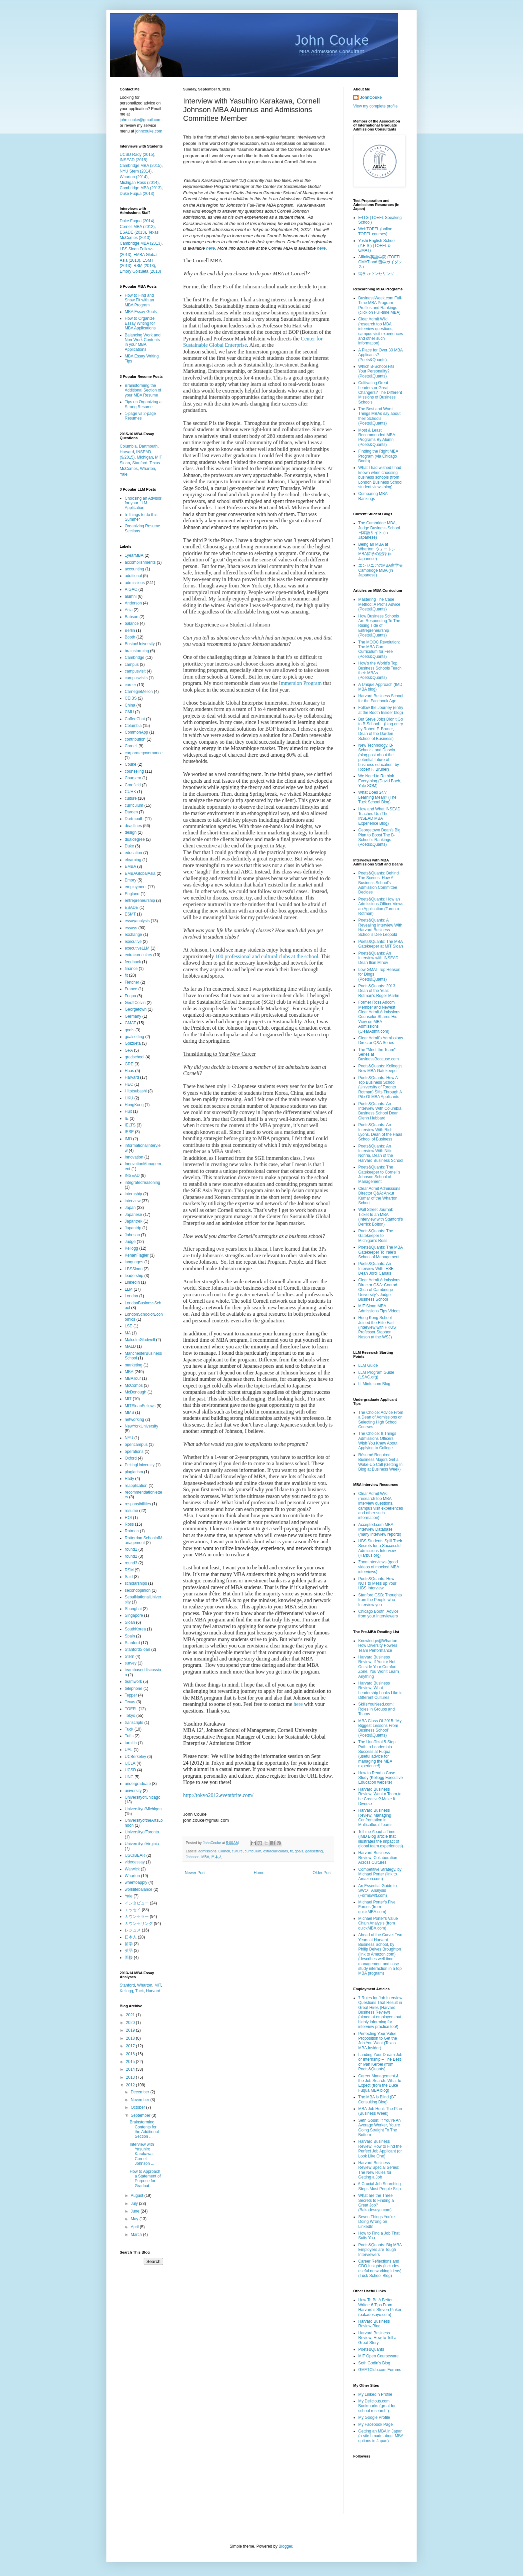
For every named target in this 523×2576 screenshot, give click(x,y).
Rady (129, 1478)
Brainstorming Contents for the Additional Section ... (144, 2129)
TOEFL (131, 1709)
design (130, 832)
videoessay (135, 1862)
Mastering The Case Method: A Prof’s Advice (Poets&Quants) (379, 604)
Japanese (133, 1214)
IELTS (130, 1125)
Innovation (134, 1157)
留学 (129, 1944)
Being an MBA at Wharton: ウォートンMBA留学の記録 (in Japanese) (377, 551)
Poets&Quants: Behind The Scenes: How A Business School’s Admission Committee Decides (378, 883)
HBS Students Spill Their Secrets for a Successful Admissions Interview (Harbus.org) (380, 1548)
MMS (129, 1412)
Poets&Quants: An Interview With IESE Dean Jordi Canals (376, 1268)
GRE (129, 1064)
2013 (131, 2077)
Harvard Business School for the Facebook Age (380, 698)
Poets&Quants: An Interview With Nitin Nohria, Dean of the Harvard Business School (380, 1153)
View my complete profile (375, 106)
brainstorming (137, 651)
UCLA (130, 1763)
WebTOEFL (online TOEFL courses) (375, 231)
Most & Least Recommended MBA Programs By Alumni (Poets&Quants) (376, 437)
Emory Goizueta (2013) (140, 271)
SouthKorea (135, 1629)
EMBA (130, 866)
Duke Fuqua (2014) (137, 221)
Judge (130, 1241)
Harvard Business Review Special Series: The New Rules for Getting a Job (378, 2169)
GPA (129, 1050)
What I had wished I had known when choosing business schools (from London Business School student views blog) (380, 477)
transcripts (134, 1722)
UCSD (130, 1770)
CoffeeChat (135, 719)
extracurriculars (275, 1851)
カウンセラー (137, 1916)
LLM (128, 1289)
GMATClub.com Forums (379, 2369)
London (131, 1296)
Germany (133, 1016)
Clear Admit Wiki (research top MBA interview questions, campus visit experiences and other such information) (380, 331)
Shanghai (133, 1608)
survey (130, 1663)
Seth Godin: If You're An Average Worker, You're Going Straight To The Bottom (379, 2127)
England (132, 893)
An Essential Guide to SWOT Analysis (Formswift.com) (377, 1890)
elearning (133, 859)
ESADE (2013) (133, 232)
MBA (205, 1857)
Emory (130, 880)
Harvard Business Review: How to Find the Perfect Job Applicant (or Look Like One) (380, 2148)
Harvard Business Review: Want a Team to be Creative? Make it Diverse (379, 1796)
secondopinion (137, 1590)
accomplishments (140, 562)
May (135, 2219)
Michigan (145, 457)
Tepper (131, 1695)
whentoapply (136, 1882)
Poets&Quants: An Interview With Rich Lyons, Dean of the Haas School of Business (380, 1131)
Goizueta (133, 1043)
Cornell (224, 1851)
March (137, 2234)
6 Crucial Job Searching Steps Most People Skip (379, 2186)
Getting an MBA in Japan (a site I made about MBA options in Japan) (380, 2436)
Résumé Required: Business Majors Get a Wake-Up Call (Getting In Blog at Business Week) (380, 1462)
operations (134, 1451)
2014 (131, 2069)
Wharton (147, 468)
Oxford (131, 1458)
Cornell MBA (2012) (137, 226)
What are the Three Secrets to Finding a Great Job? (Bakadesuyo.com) (376, 2202)
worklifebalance (138, 1889)
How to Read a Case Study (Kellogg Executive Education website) (380, 1778)
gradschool (134, 1057)
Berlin (130, 630)
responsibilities (138, 1504)
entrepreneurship (140, 900)
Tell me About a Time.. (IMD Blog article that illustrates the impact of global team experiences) (380, 1838)
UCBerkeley (135, 1756)
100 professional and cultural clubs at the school (266, 956)
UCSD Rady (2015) (137, 154)
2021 (131, 2015)
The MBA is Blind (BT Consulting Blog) (377, 2099)
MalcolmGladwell (140, 1339)
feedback (133, 962)
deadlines (133, 825)
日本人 (216, 1857)
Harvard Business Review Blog (374, 2323)
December (140, 2092)
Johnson (192, 1857)
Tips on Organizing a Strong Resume (143, 404)
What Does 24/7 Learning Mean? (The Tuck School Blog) (377, 797)
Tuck (129, 1729)
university (133, 1790)
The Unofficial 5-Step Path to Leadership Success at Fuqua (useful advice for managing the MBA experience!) (377, 1754)
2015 (131, 2061)
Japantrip (133, 1228)
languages (134, 1262)
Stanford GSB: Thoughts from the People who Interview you (380, 1600)
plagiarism (134, 1472)
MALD (130, 1346)
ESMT (130, 914)
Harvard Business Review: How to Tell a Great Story (377, 2338)
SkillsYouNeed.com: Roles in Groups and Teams (376, 1709)
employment (135, 886)
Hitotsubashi (136, 1091)
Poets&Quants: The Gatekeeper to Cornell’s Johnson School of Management (379, 1174)
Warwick (132, 1869)
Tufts (129, 1736)
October (138, 2107)
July (135, 2203)
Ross (129, 1524)
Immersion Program (300, 683)
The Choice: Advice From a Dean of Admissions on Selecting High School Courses (380, 1419)
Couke (130, 764)
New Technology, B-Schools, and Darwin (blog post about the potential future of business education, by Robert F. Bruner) (378, 757)
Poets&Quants (371, 2349)
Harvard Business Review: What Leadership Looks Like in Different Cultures (380, 1690)
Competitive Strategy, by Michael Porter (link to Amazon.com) (380, 1874)
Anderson (133, 603)
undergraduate (138, 1783)
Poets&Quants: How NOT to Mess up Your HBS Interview (377, 1583)
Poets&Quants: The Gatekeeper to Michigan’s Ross (375, 1236)
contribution (135, 739)
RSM (129, 1570)
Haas (129, 1070)
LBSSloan (133, 1269)
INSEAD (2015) (133, 160)
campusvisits (136, 678)
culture (237, 1851)
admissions (207, 1851)
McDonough (135, 1392)
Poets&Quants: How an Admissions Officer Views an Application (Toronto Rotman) (380, 906)
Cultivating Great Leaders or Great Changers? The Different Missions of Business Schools (380, 392)
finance (131, 968)
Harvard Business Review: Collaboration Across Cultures (377, 1857)
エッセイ (133, 1909)
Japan (130, 1207)
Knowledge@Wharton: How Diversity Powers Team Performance (378, 1645)
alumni (130, 596)
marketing (133, 1365)
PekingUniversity (139, 1465)
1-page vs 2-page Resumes (140, 416)
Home (259, 1872)
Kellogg (131, 1248)
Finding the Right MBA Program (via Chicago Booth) (378, 456)
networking (134, 1419)
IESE (129, 1131)
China (130, 705)
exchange (133, 934)
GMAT (130, 1023)
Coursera (133, 778)
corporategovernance (143, 753)
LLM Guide (368, 1365)
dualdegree (135, 839)
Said (129, 1576)
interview (132, 1201)
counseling (134, 771)
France (131, 989)
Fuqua (130, 996)
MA (128, 1333)
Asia (128, 609)
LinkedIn (132, 1282)
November (140, 2099)
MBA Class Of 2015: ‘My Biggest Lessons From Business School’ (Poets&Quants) (380, 1728)
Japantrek (133, 1221)
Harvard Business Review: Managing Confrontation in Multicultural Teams (375, 1817)
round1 (131, 1549)
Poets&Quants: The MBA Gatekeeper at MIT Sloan (380, 944)
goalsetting (314, 1851)
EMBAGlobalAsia (140, 873)
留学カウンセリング (376, 273)
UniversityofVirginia (142, 1843)
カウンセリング (139, 1923)
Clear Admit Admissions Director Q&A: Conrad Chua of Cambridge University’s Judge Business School (379, 1290)
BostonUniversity (140, 643)
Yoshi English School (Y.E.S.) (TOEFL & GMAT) (377, 245)
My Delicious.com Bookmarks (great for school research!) (377, 2406)
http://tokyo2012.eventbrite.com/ (218, 1795)
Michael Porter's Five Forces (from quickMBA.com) (377, 1907)
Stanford (139, 463)
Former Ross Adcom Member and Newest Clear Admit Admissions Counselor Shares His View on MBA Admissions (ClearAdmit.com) (379, 1016)
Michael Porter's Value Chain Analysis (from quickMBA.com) (378, 1923)
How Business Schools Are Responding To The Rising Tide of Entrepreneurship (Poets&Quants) (379, 626)
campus (132, 664)
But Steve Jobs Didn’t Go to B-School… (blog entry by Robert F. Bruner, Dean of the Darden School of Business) (380, 729)
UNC (129, 1777)
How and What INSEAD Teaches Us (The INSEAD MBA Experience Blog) (379, 816)
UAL (128, 1749)
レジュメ (133, 1930)
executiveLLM (137, 948)
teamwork (133, 1681)
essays (131, 928)
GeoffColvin (135, 1002)
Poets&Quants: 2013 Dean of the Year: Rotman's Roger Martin (378, 991)
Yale (123, 474)
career (130, 685)
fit (291, 1851)
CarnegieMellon (139, 691)
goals (299, 1851)
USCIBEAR (135, 1855)
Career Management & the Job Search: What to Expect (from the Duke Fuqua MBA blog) (379, 2083)
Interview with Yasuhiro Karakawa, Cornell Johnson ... (142, 2154)
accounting (134, 569)
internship (133, 1194)
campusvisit (135, 671)
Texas (130, 1702)
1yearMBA (134, 555)
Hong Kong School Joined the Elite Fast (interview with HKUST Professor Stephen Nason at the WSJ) (378, 1327)
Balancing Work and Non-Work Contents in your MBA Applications (142, 342)
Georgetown (135, 1009)
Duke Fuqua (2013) (137, 193)
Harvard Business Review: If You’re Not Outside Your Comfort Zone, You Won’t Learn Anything (378, 1667)
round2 (131, 1556)
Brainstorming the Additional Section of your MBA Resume (143, 390)
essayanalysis (137, 921)
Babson (131, 616)
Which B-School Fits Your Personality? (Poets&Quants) (376, 371)
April (135, 2227)
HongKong (134, 1104)
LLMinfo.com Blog (374, 1383)
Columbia (128, 446)
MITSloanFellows (140, 1405)
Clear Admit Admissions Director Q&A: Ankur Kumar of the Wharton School (379, 1195)
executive (133, 941)
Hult (128, 1111)
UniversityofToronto (142, 1832)
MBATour (133, 1378)
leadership (134, 1275)
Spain (130, 1636)
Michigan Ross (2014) (139, 182)
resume (131, 1510)
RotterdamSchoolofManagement (143, 1540)
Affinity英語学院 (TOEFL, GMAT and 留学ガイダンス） (380, 262)
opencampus (136, 1444)
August (137, 2195)
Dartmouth (148, 446)
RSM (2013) (144, 265)
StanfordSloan (137, 1649)
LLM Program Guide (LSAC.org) (376, 1374)
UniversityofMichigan (143, 1809)
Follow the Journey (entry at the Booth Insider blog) (380, 710)
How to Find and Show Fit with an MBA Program (139, 300)
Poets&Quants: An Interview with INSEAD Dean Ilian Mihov (378, 958)
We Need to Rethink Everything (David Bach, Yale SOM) (379, 781)
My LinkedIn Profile (375, 2394)
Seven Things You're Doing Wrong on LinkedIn (376, 2222)
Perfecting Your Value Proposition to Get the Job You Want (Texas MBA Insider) (377, 2040)
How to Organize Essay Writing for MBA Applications (140, 323)
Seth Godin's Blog (374, 2363)
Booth (130, 637)
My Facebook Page (375, 2424)
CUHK (130, 791)
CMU (129, 712)
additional (133, 575)
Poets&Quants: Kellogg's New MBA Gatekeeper (380, 1068)
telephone (133, 1688)
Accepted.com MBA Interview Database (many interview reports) (379, 1529)
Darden (131, 812)
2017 (131, 2046)
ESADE (131, 907)
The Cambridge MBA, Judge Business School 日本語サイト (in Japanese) (379, 530)
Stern (129, 1656)
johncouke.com (148, 131)
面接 (129, 1957)
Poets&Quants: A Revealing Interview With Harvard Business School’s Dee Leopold (380, 927)
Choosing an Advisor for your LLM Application (143, 503)
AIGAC (131, 589)
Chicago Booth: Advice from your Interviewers (378, 1613)
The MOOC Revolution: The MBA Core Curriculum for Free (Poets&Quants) (379, 649)
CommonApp (136, 732)
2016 (131, 2054)
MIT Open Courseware (378, 2356)
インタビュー (137, 1903)
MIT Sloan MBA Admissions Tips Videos (379, 1308)
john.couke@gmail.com (140, 119)
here (210, 248)
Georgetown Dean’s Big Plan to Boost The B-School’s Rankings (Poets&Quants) (379, 837)
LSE (128, 1326)
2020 (131, 2022)
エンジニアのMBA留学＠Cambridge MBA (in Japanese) (380, 570)
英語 (129, 1950)
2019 (131, 2030)
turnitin (131, 1743)
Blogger (285, 2546)
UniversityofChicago (142, 1797)
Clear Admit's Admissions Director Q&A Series (380, 1040)
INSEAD (132, 1175)
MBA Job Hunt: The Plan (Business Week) (380, 2111)
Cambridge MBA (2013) (140, 188)
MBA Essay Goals (141, 311)
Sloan (130, 1622)
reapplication (136, 1485)
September (141, 2115)
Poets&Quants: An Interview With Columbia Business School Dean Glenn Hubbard (379, 1110)
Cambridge (134, 657)
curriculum (252, 1851)
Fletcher (132, 982)
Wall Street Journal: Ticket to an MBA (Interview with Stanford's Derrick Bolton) (380, 1216)
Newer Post (195, 1872)
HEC (129, 1084)
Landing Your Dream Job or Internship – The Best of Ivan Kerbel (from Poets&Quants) (380, 2061)
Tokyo (130, 1715)
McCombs (134, 1385)
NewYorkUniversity (141, 1426)
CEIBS (131, 698)
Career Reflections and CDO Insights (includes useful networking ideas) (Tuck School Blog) (379, 2268)
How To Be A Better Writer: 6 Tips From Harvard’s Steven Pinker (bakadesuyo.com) (379, 2307)
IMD (128, 1138)
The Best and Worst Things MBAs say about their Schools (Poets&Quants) (379, 416)
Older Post (322, 1872)
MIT (128, 1398)
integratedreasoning (142, 1182)
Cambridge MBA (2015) (140, 165)
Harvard (127, 452)
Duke (129, 846)
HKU (129, 1098)
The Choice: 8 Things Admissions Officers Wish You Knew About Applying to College (377, 1440)
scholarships (136, 1583)
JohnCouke (371, 97)
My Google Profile (374, 2417)
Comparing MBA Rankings (372, 496)
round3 (131, 1563)
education (133, 852)
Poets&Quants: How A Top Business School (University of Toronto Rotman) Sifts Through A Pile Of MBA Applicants (380, 1087)
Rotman (132, 1531)
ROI (128, 1517)
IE (126, 1118)
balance (132, 623)
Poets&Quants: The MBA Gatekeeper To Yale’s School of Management (380, 1252)
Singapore (134, 1615)
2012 (131, 2085)
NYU (129, 1438)
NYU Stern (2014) (135, 171)
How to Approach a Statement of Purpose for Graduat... (145, 2178)
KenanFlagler (136, 1255)
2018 (131, 2038)
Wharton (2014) (133, 177)
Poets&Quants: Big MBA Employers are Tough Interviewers (380, 2250)
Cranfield (133, 785)
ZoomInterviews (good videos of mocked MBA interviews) (378, 1567)
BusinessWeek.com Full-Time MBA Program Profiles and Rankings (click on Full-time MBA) (380, 305)
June (135, 2211)
